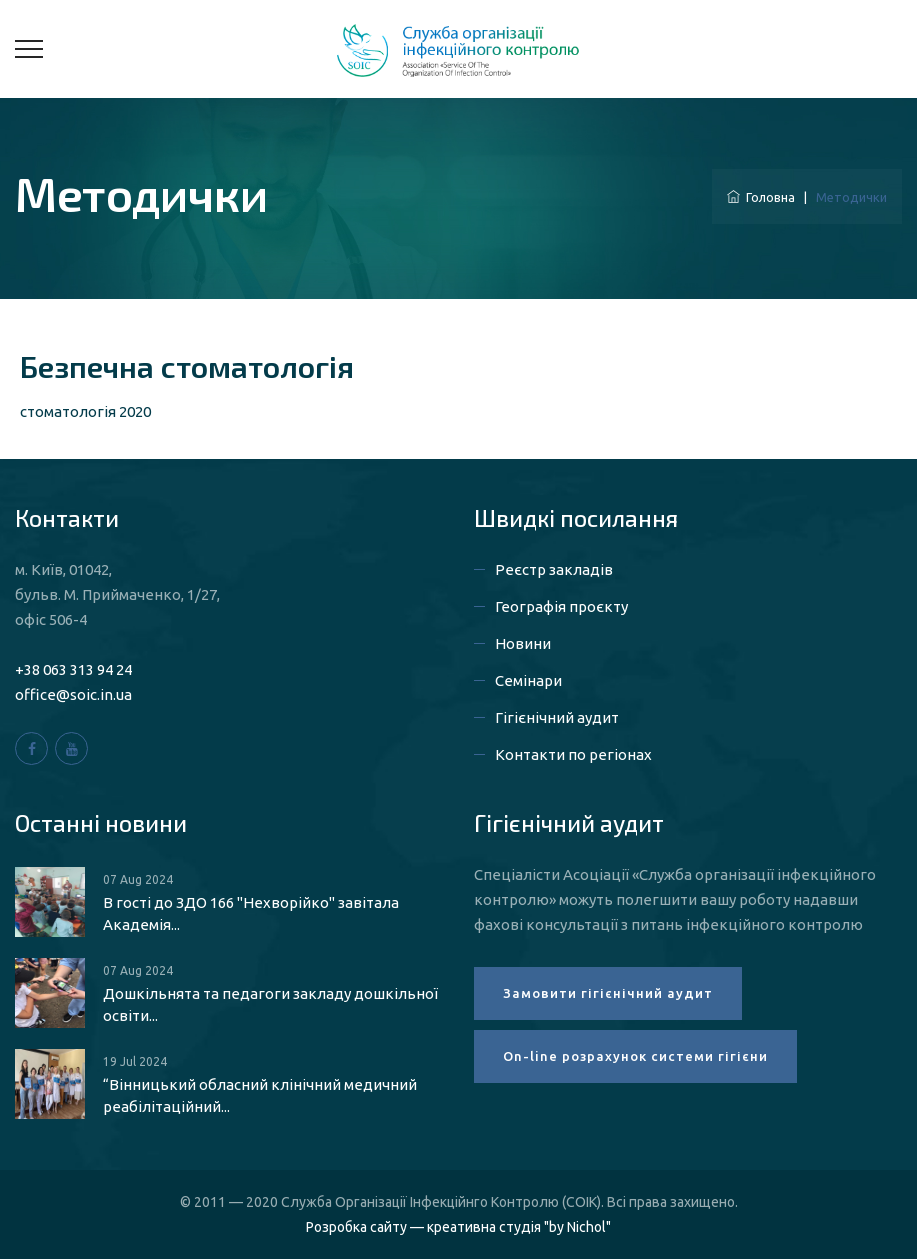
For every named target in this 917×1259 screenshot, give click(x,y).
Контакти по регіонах (573, 754)
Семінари (528, 680)
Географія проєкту (561, 606)
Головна (761, 197)
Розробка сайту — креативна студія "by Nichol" (458, 1227)
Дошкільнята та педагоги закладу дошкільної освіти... (270, 1004)
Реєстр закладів (554, 569)
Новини (523, 643)
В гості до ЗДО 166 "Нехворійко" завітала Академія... (251, 913)
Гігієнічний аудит (557, 717)
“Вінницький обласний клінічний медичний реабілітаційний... (260, 1095)
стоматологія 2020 (85, 411)
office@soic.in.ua (73, 694)
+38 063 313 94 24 (73, 669)
